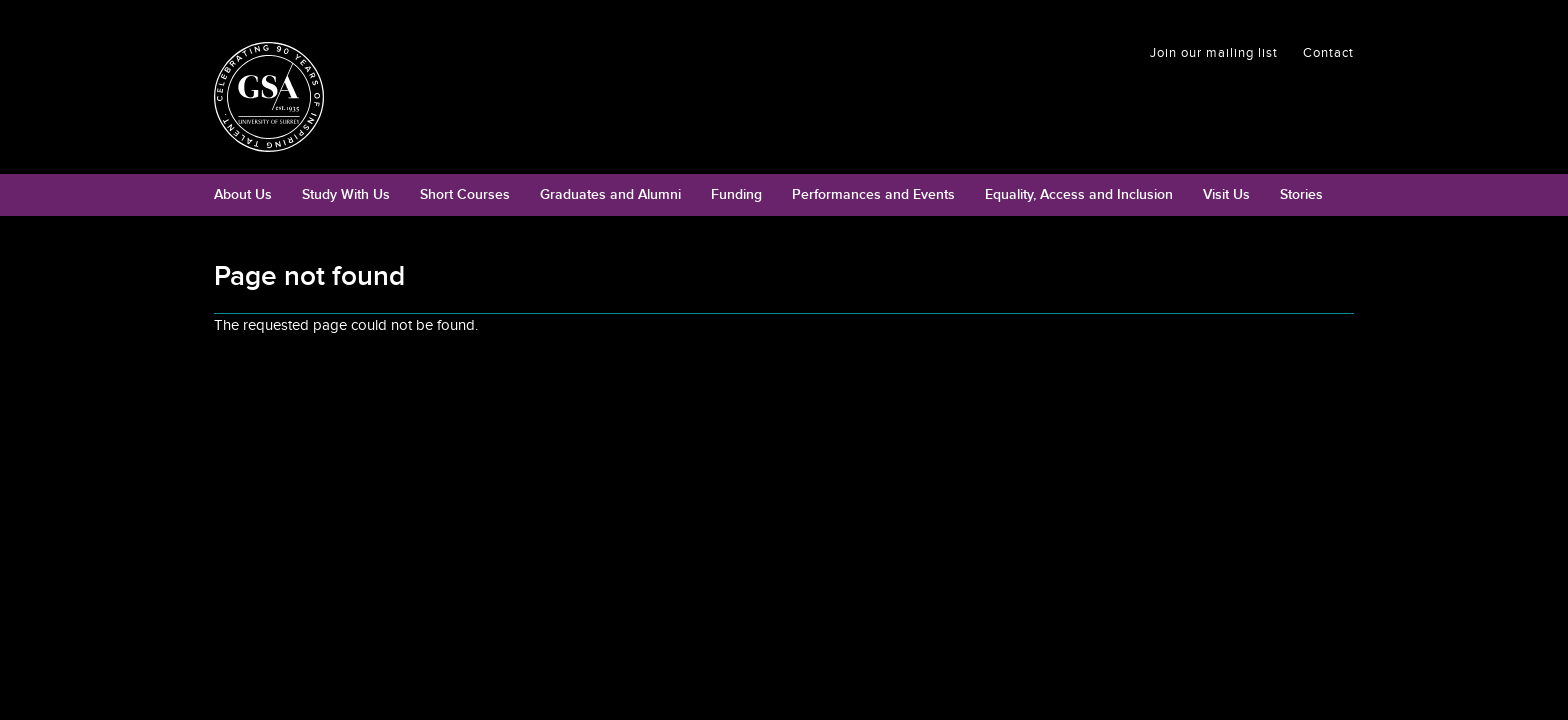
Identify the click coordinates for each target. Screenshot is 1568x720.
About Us (243, 194)
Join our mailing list (1214, 53)
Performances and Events (873, 194)
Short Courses (465, 194)
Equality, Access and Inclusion (1079, 194)
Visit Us (1226, 194)
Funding (736, 194)
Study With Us (346, 194)
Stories (1301, 194)
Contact (1328, 53)
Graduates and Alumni (610, 194)
